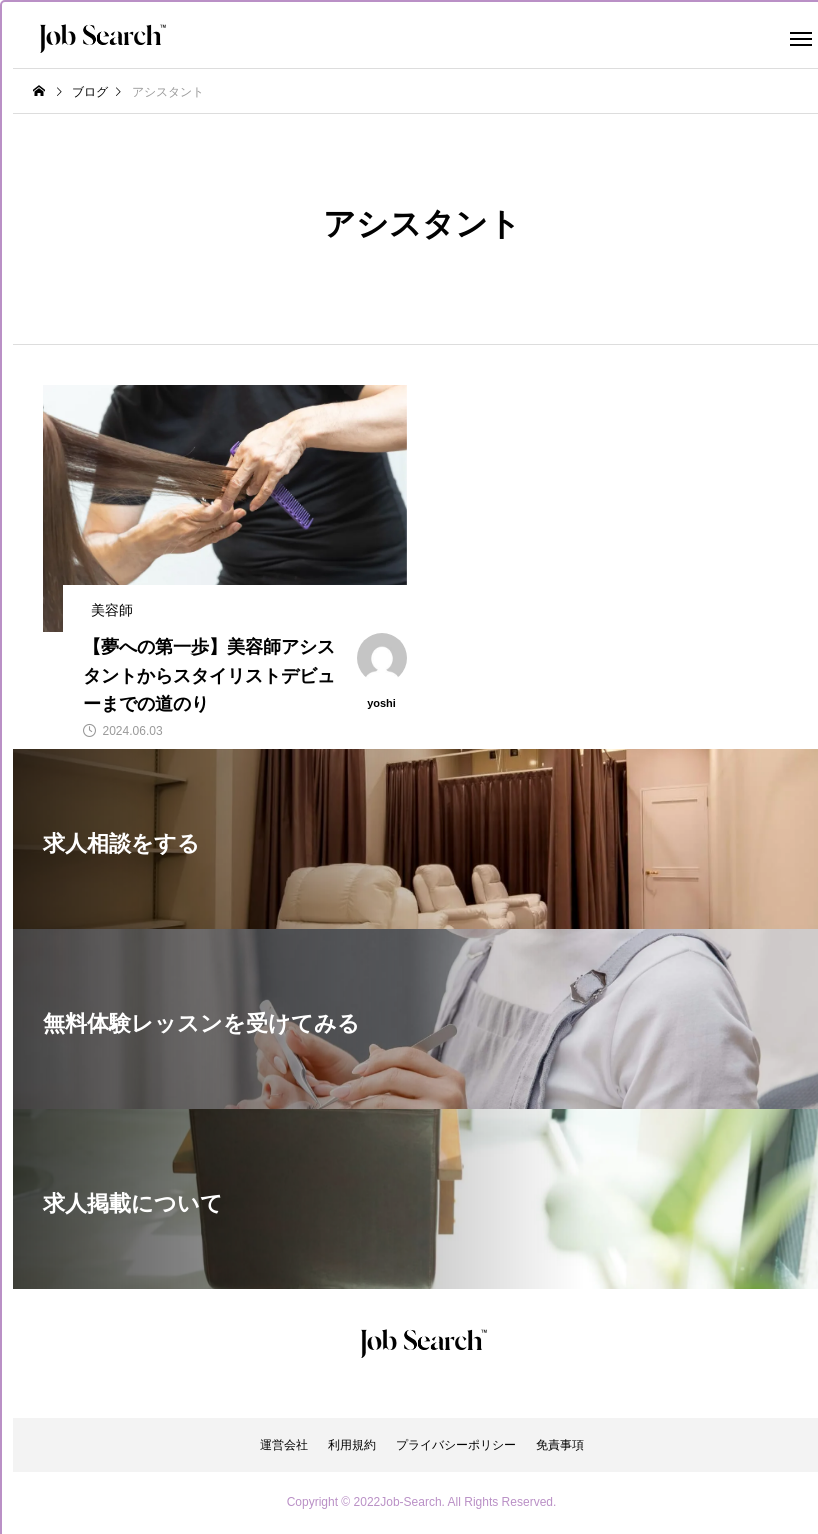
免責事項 (560, 1445)
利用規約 (352, 1445)
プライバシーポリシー (456, 1445)
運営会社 (284, 1445)
